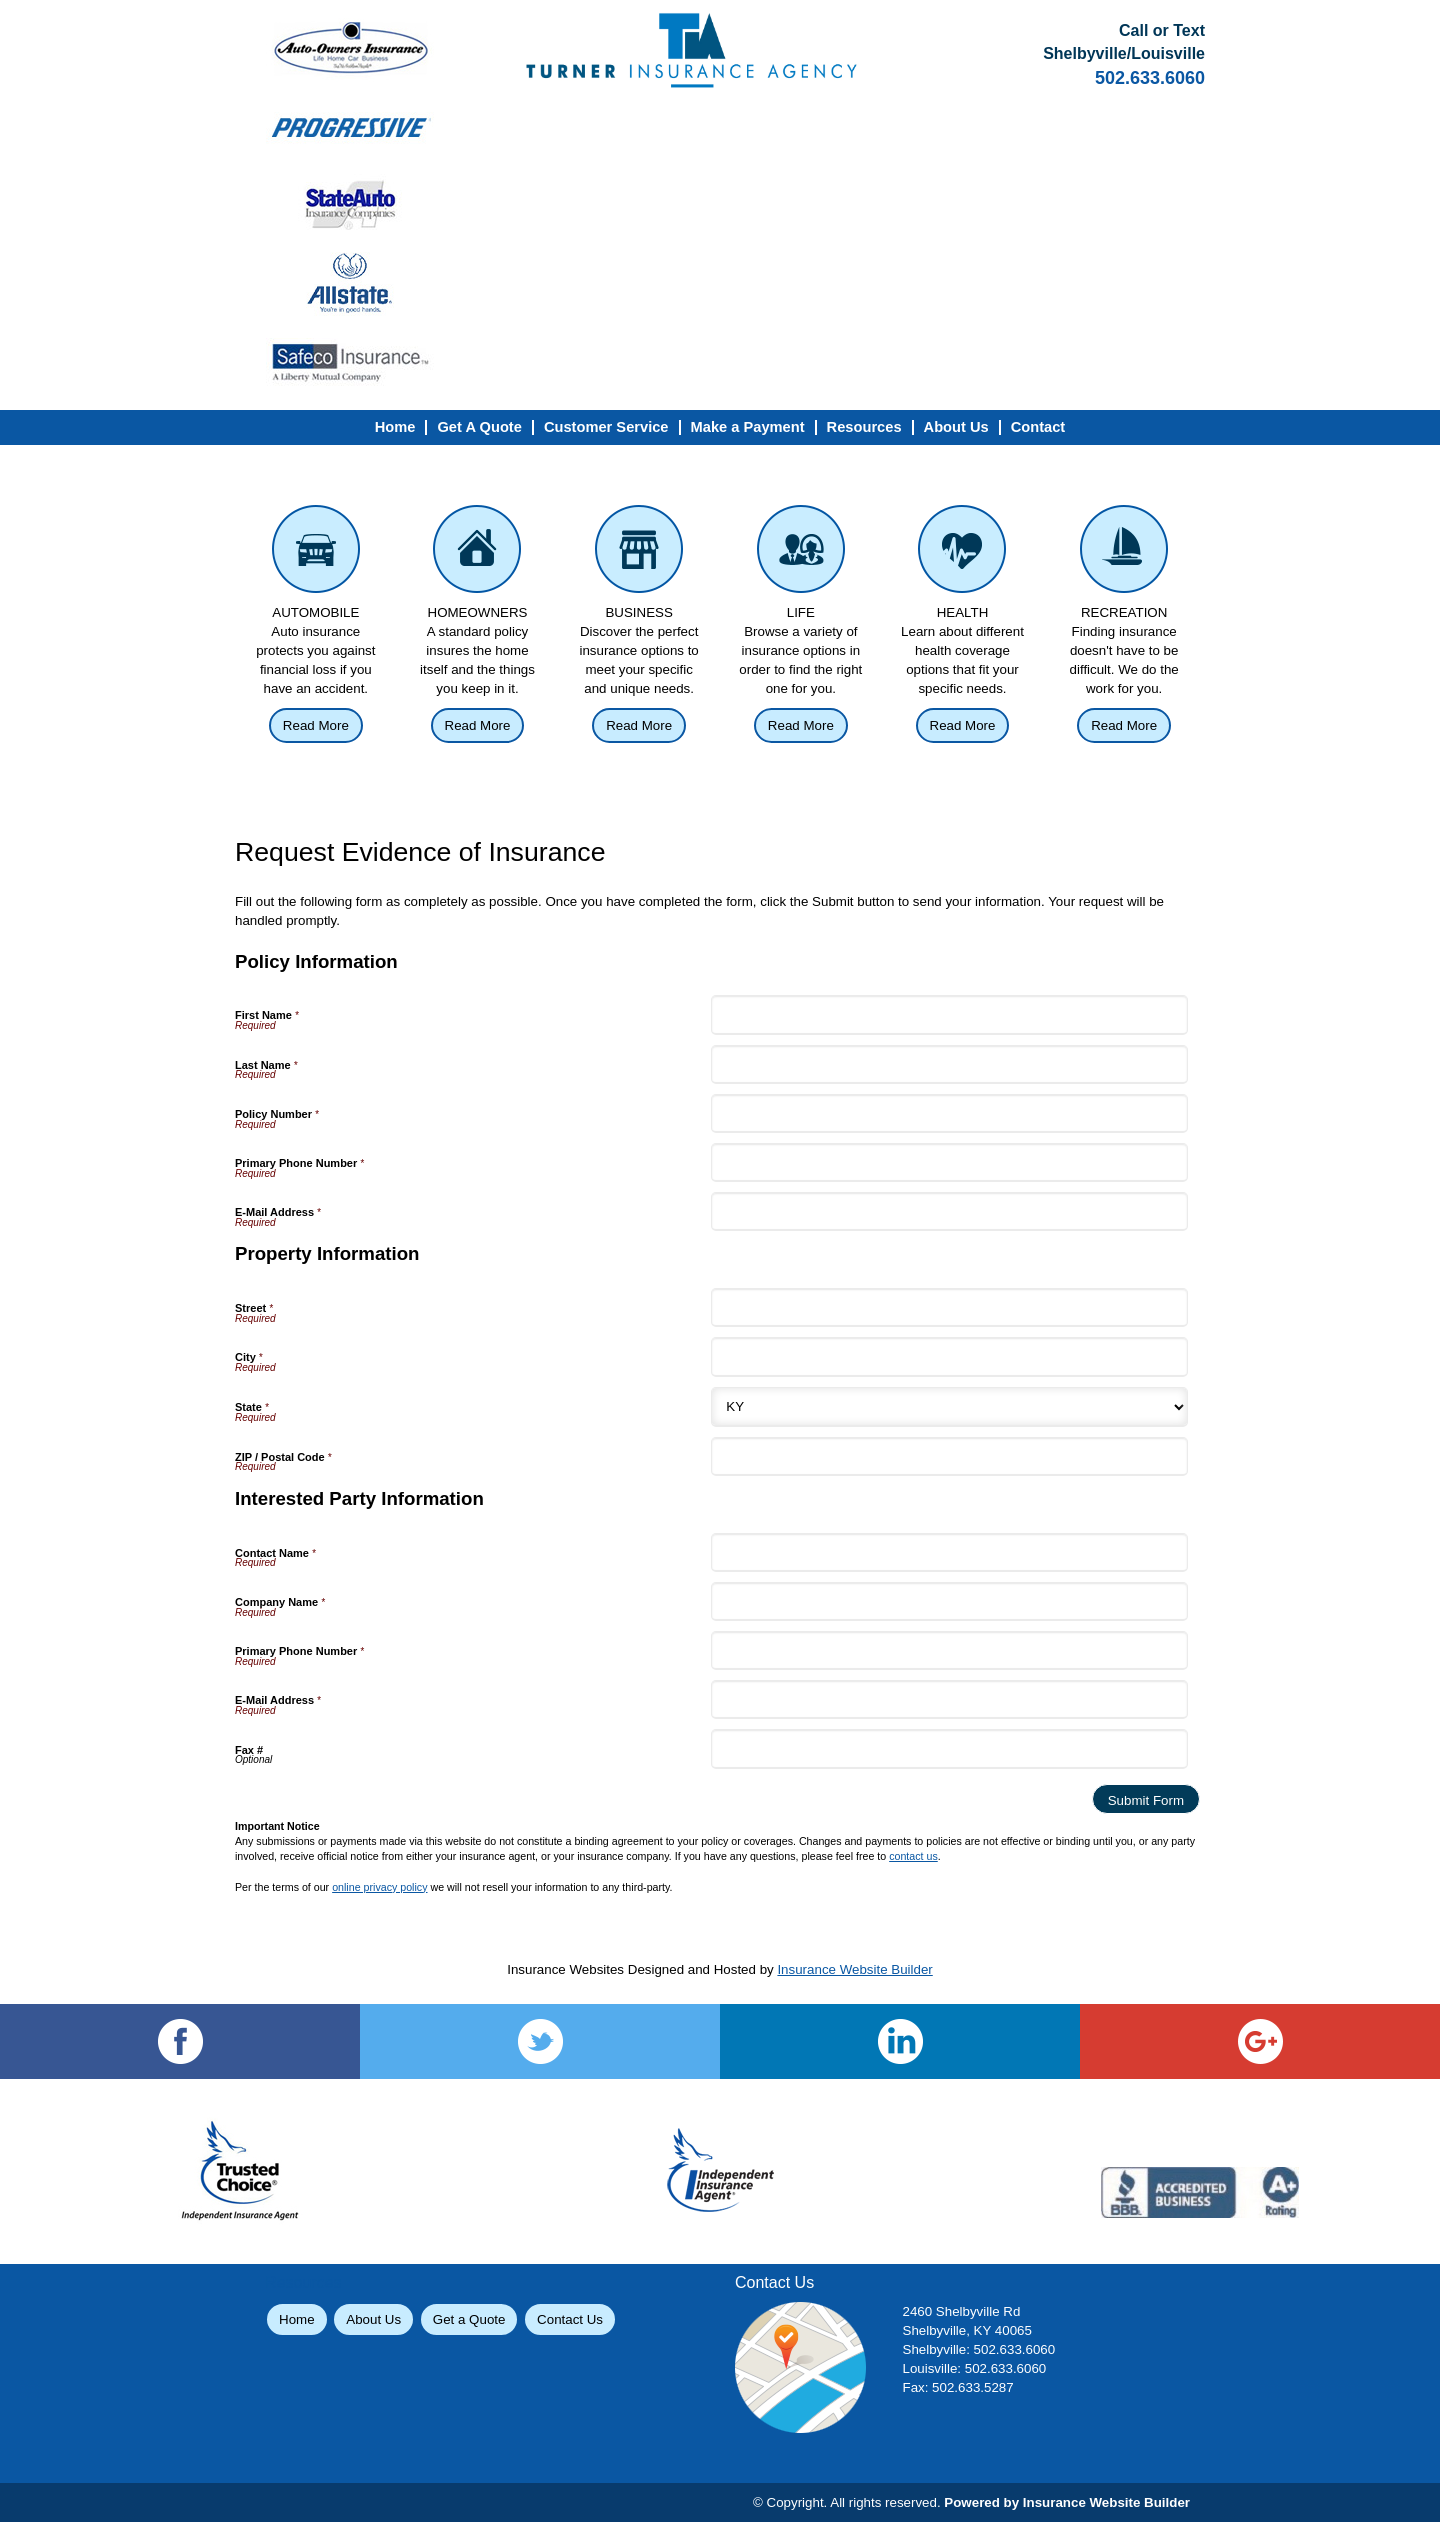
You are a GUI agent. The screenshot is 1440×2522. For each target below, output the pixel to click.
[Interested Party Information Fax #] (949, 1748)
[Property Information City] (949, 1356)
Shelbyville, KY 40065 (967, 2330)
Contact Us (570, 2319)
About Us (373, 2319)
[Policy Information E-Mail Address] (949, 1211)
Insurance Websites (565, 1969)
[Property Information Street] (949, 1307)
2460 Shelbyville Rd (962, 2311)
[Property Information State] (949, 1407)
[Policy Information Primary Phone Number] (949, 1162)
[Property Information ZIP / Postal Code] (949, 1456)
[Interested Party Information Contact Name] (949, 1552)
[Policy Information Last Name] (949, 1064)
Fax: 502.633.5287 (958, 2387)
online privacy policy (379, 1887)
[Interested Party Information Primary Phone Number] (949, 1650)
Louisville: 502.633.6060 (975, 2368)
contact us (913, 1856)
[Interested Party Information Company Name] (949, 1601)
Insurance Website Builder (854, 1969)
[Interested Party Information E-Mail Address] (949, 1699)
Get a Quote (469, 2319)
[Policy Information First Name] (949, 1014)
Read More (316, 725)
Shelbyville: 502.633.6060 (979, 2349)
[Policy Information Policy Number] (949, 1113)
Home (297, 2319)
